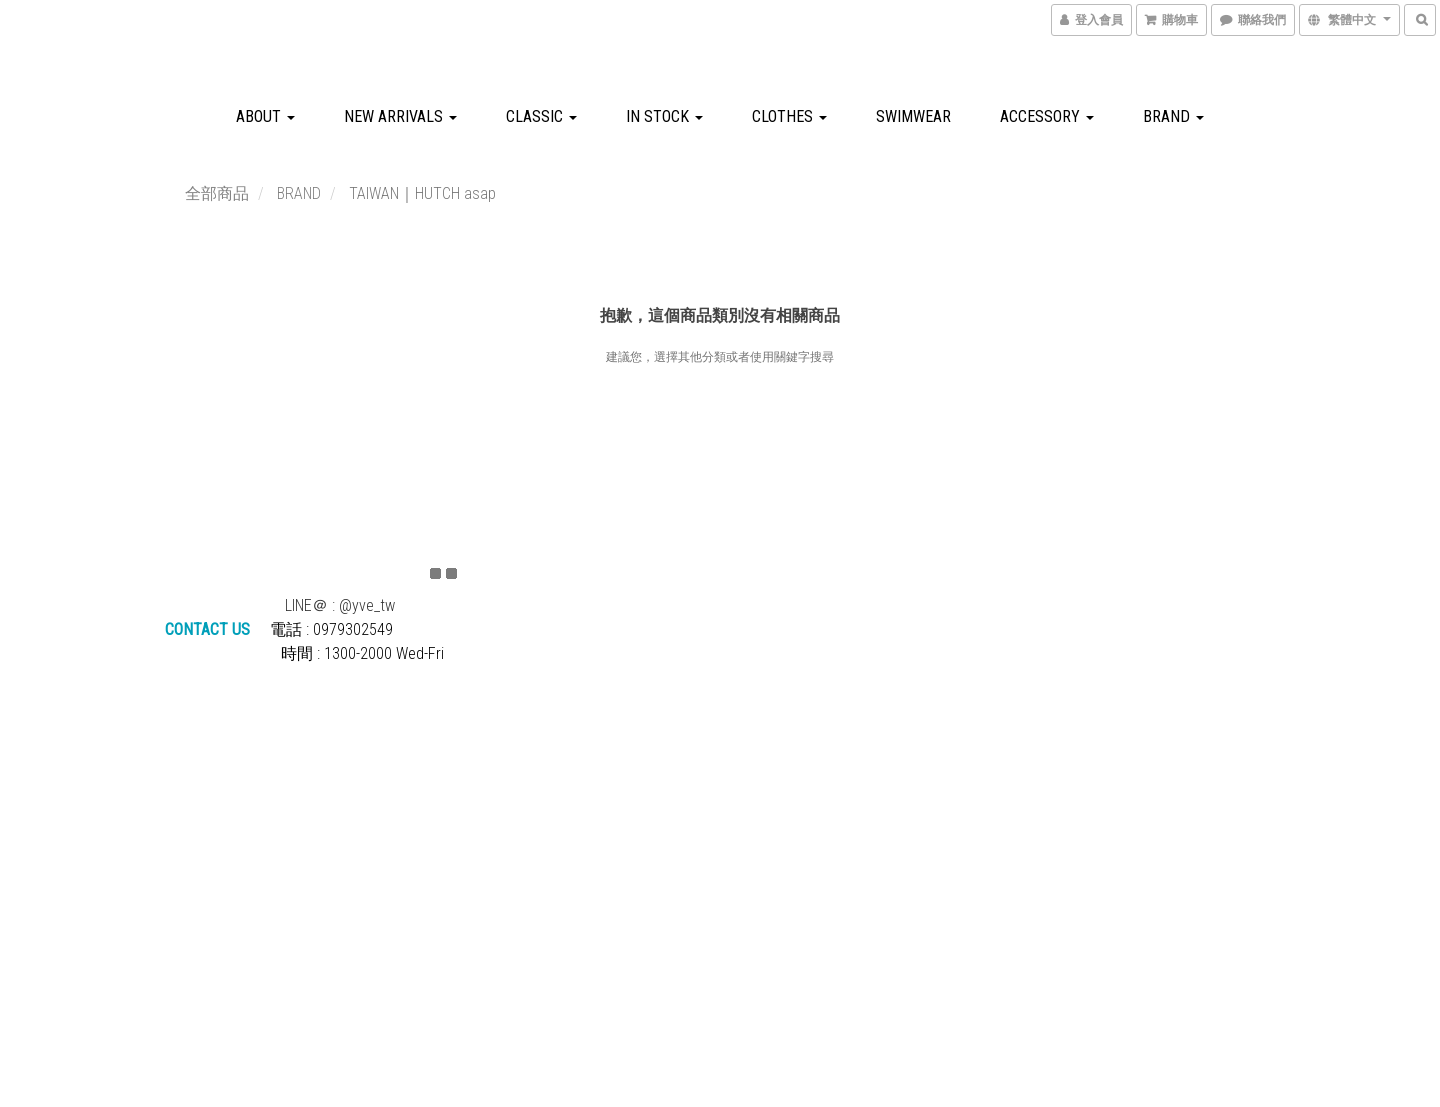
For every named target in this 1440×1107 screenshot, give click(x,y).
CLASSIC (541, 116)
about (265, 116)
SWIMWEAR (913, 116)
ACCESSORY (1047, 116)
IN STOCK (664, 116)
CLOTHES (789, 116)
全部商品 (217, 193)
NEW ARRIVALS (400, 116)
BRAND (1173, 116)
